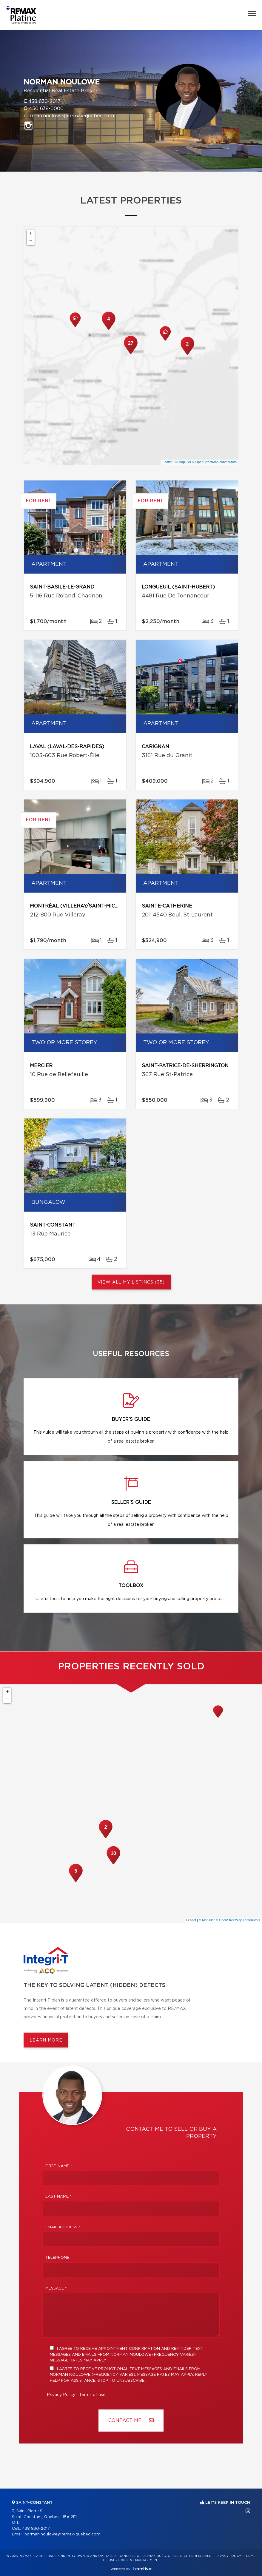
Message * (56, 2288)
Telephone (57, 2258)
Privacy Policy (61, 2395)
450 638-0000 (46, 108)
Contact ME (131, 2420)
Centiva (142, 2569)
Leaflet (167, 462)
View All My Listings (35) (131, 1282)
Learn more (46, 2040)
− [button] (31, 241)
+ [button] (31, 233)
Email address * (62, 2227)
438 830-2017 (44, 101)
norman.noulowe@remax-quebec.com (69, 115)
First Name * (58, 2166)
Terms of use (92, 2395)
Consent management (138, 2560)
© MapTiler (183, 462)
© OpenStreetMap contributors (214, 462)
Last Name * (58, 2196)
